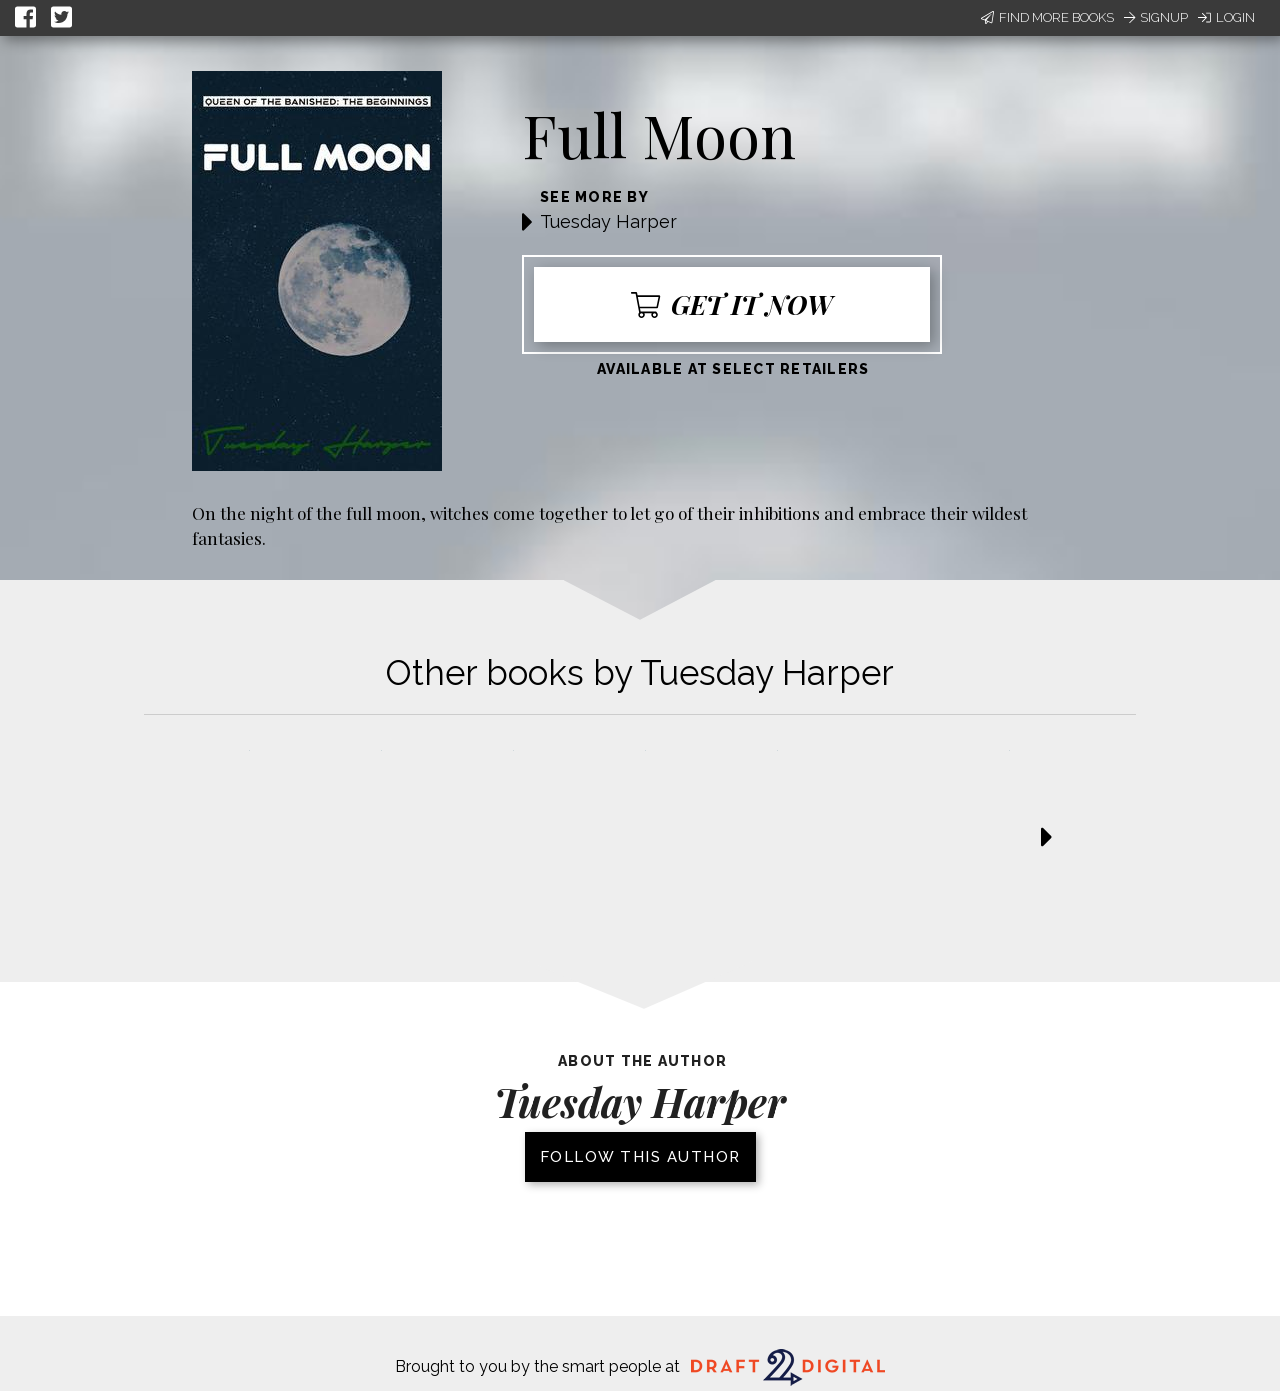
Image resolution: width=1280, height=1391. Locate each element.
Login (1226, 17)
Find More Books (1047, 17)
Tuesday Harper (608, 221)
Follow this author (640, 1157)
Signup (1156, 17)
